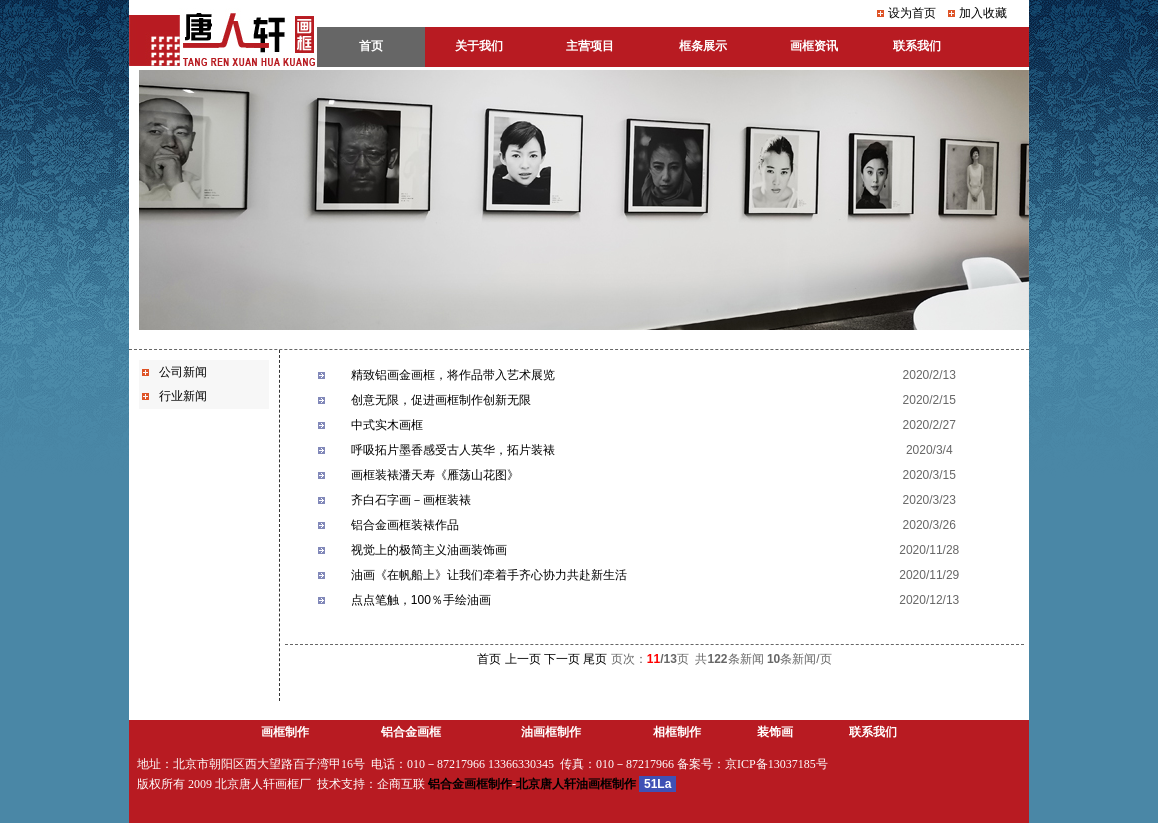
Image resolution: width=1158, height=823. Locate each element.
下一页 (562, 659)
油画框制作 (551, 732)
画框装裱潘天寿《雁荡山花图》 (435, 475)
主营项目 (590, 46)
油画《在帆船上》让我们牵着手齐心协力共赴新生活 (489, 575)
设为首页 (912, 13)
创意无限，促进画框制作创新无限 (441, 400)
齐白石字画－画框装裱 (411, 500)
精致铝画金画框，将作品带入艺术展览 (453, 375)
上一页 (523, 659)
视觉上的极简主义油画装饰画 (429, 550)
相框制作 (677, 732)
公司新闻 (183, 372)
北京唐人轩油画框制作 (576, 784)
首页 (489, 659)
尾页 (595, 659)
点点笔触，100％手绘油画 (421, 600)
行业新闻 (183, 396)
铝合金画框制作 (470, 784)
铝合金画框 (411, 732)
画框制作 (285, 732)
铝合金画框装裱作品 (405, 525)
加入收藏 (983, 13)
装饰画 (775, 732)
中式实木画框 (387, 425)
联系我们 (873, 732)
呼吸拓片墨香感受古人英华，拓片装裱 (453, 450)
